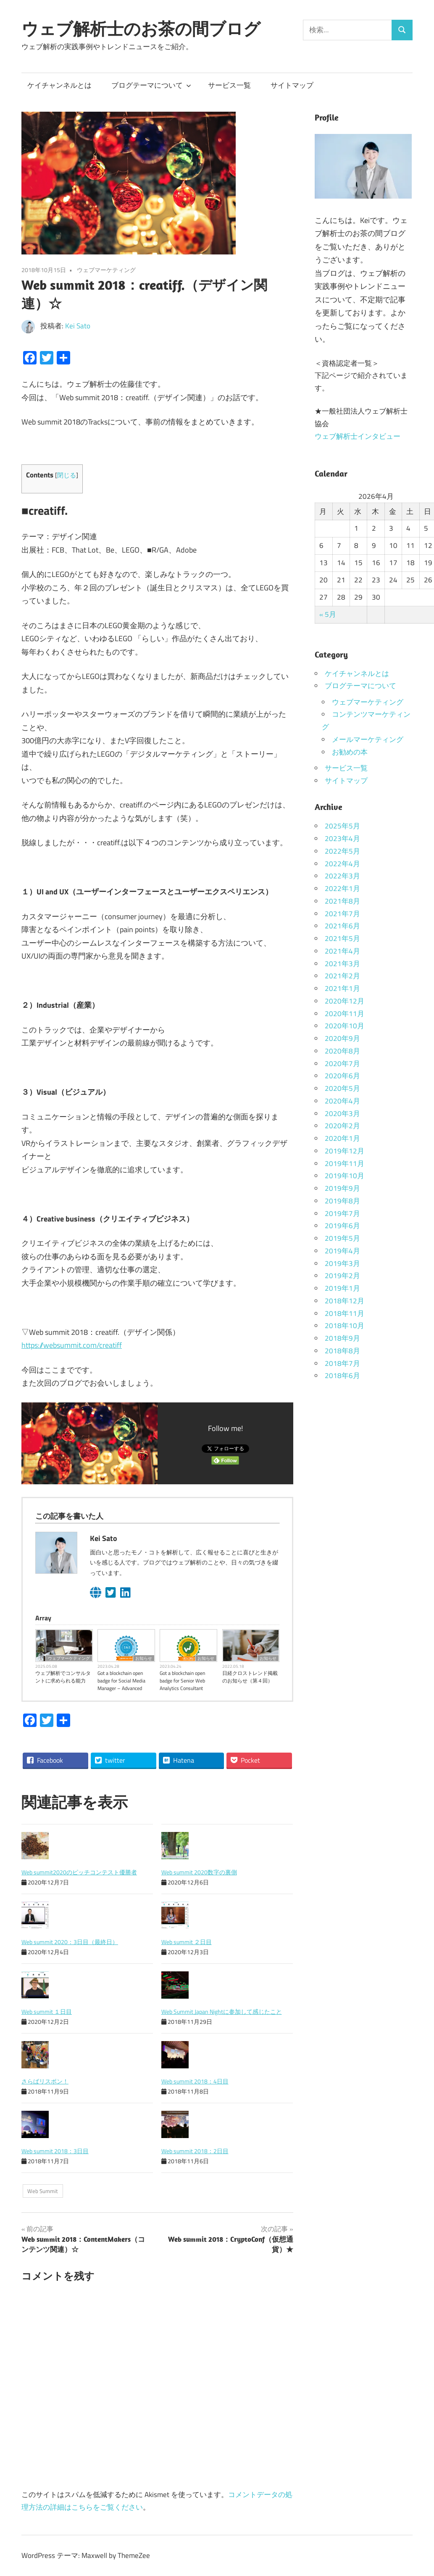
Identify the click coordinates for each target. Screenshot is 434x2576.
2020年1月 (342, 1138)
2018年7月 (342, 1363)
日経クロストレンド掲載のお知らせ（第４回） (250, 1677)
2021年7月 (342, 913)
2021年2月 (342, 975)
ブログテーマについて (151, 85)
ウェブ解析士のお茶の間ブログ (140, 28)
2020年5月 (342, 1088)
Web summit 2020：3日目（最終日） (69, 1941)
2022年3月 (342, 875)
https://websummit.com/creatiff (71, 1345)
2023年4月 (342, 838)
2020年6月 (342, 1075)
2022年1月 (342, 888)
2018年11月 (344, 1313)
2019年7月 (342, 1213)
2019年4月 (342, 1250)
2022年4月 (342, 863)
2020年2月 (342, 1125)
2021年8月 (342, 901)
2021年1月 (342, 988)
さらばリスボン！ (44, 2081)
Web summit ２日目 (186, 1941)
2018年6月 (342, 1375)
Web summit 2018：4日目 (195, 2081)
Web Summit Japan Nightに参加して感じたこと (221, 2011)
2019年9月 (342, 1188)
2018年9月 (342, 1338)
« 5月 (327, 614)
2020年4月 (342, 1100)
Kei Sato (77, 325)
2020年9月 (342, 1038)
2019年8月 (342, 1200)
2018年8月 (342, 1350)
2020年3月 (342, 1113)
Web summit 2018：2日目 (195, 2150)
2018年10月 (344, 1325)
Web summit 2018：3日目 (55, 2150)
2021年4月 (342, 951)
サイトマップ (292, 85)
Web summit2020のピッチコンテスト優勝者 (79, 1872)
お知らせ (143, 1658)
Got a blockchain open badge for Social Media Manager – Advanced (121, 1680)
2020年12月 (344, 1001)
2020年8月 (342, 1051)
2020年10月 (344, 1025)
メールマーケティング (367, 739)
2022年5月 (342, 851)
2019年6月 (342, 1225)
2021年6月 (342, 925)
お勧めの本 (350, 752)
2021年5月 (342, 938)
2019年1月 (342, 1288)
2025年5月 (342, 825)
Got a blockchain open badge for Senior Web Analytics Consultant (182, 1680)
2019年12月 (344, 1150)
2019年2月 (342, 1275)
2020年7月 (342, 1063)
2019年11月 (344, 1163)
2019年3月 (342, 1263)
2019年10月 (344, 1175)
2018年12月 (344, 1300)
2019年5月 (342, 1238)
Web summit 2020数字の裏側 (199, 1872)
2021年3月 (342, 963)
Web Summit (42, 2191)
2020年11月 (344, 1013)
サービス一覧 (229, 85)
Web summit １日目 (46, 2011)
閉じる (66, 475)
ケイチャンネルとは (59, 85)
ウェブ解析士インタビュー (357, 436)
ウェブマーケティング (106, 269)
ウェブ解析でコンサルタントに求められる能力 (63, 1677)
